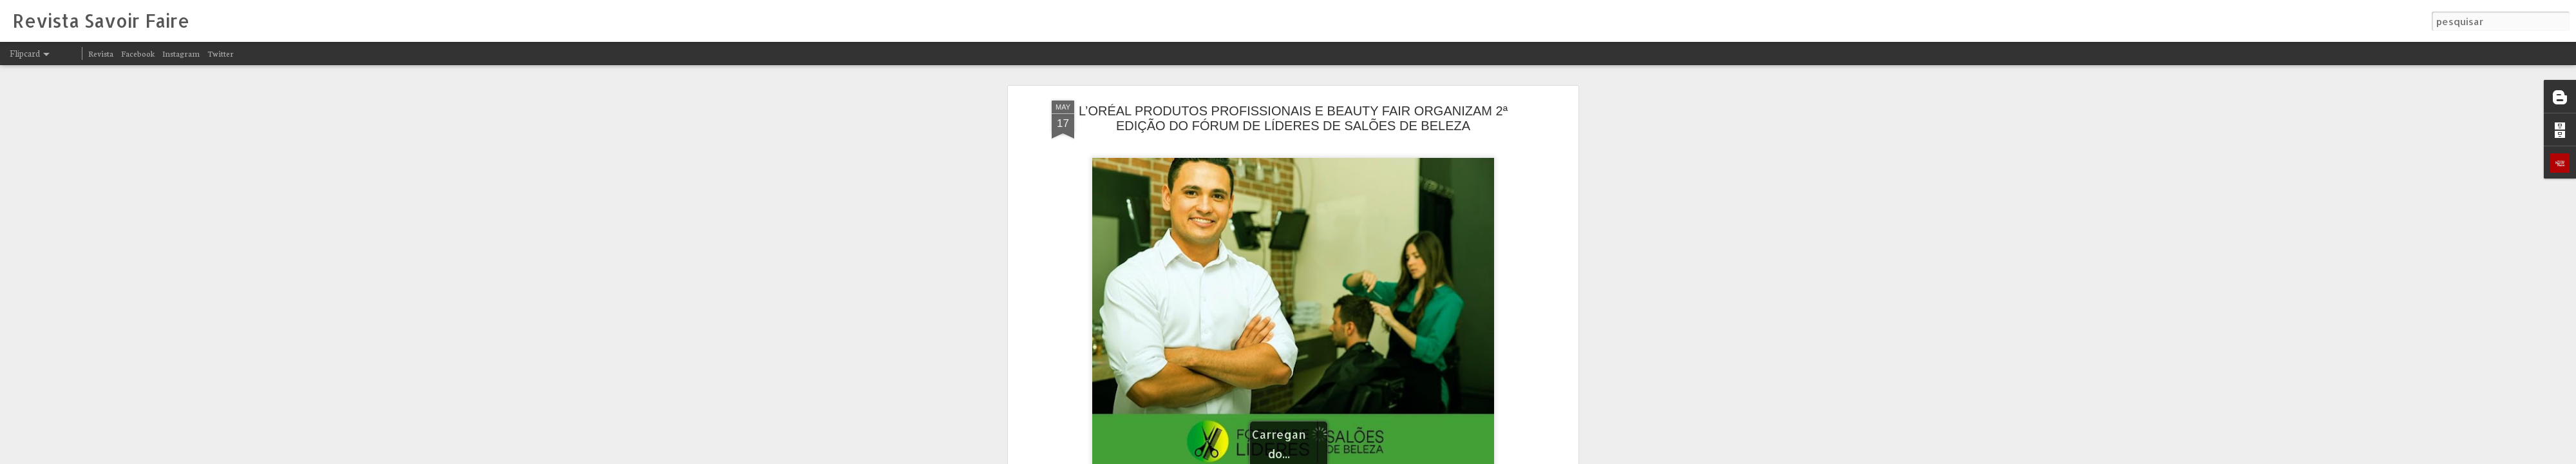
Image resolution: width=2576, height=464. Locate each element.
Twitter (220, 53)
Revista (100, 53)
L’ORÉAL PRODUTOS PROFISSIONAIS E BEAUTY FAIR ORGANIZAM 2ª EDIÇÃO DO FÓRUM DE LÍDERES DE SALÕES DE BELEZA (1293, 118)
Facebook (138, 53)
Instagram (181, 53)
